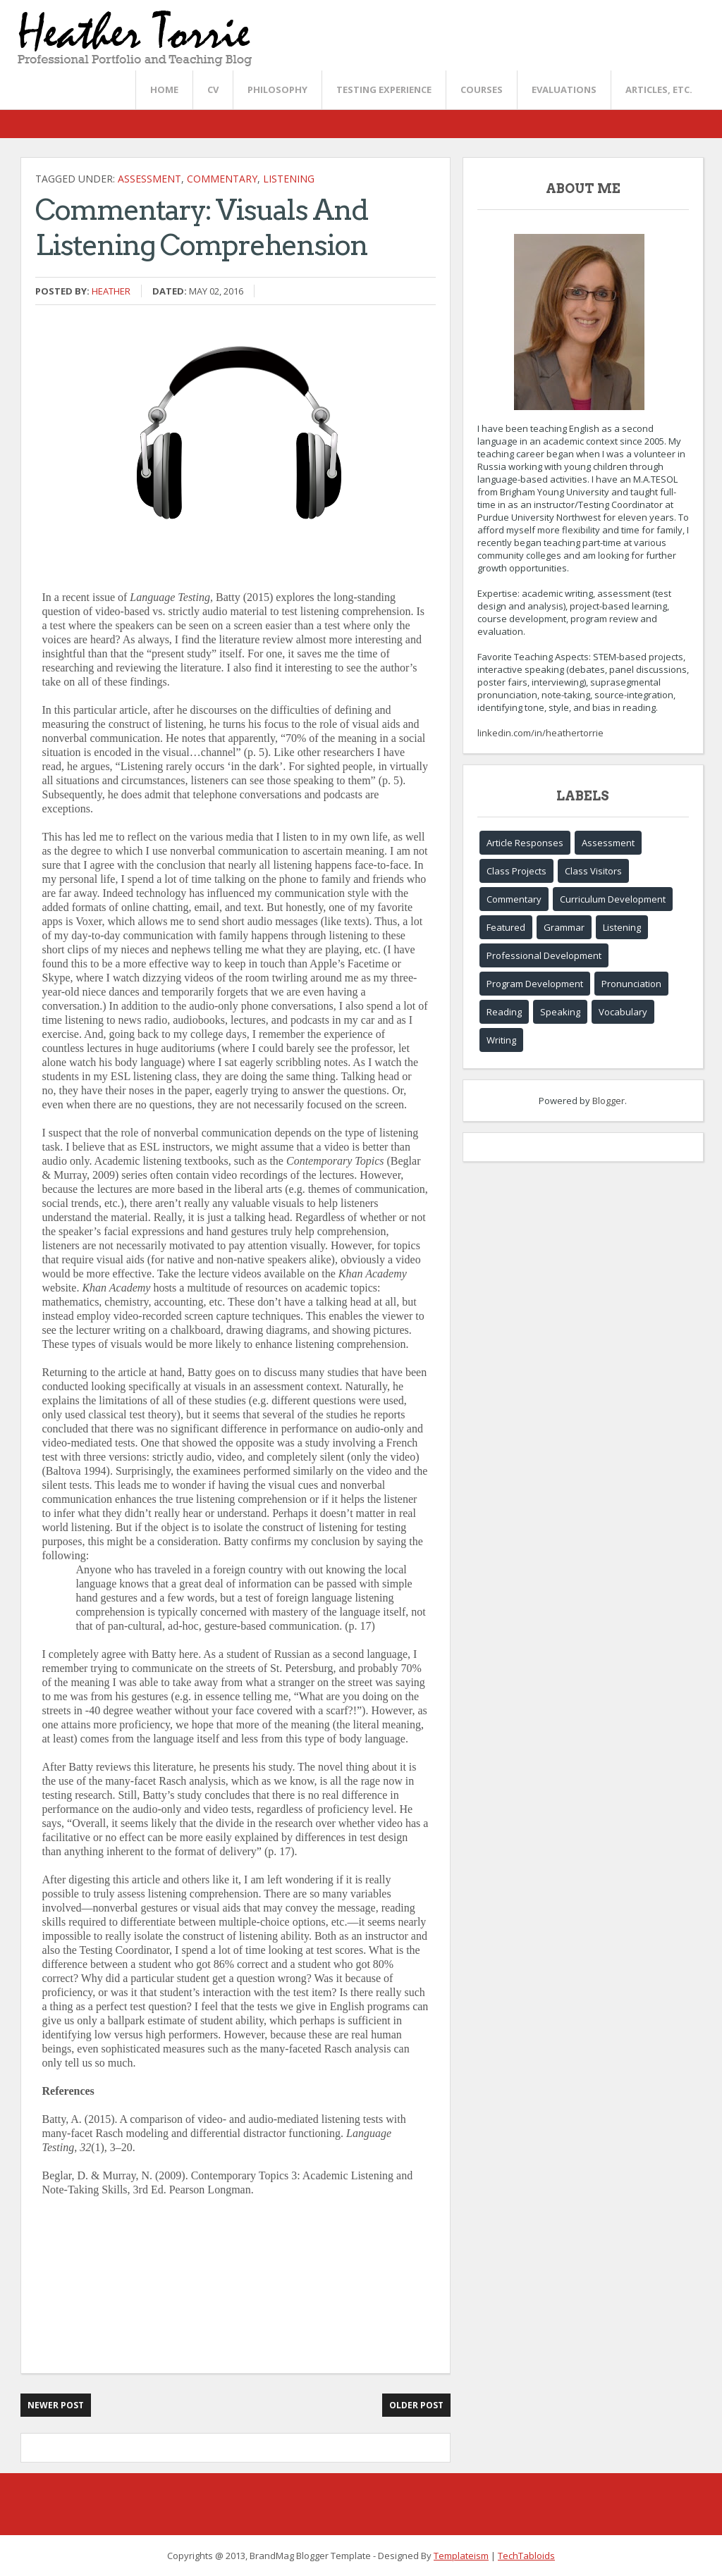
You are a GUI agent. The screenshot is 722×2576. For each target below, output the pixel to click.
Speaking (560, 1011)
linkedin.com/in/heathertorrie (540, 732)
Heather (111, 291)
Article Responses (525, 842)
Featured (506, 927)
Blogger (608, 1100)
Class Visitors (593, 871)
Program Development (535, 983)
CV (213, 89)
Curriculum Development (613, 899)
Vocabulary (623, 1011)
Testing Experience (384, 89)
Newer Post (55, 2405)
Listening (288, 178)
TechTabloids (526, 2555)
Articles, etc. (658, 89)
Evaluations (564, 89)
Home (164, 89)
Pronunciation (631, 983)
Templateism (461, 2555)
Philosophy (277, 89)
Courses (481, 89)
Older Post (416, 2405)
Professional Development (544, 955)
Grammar (564, 927)
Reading (504, 1011)
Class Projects (516, 871)
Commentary (222, 178)
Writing (501, 1040)
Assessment (149, 178)
